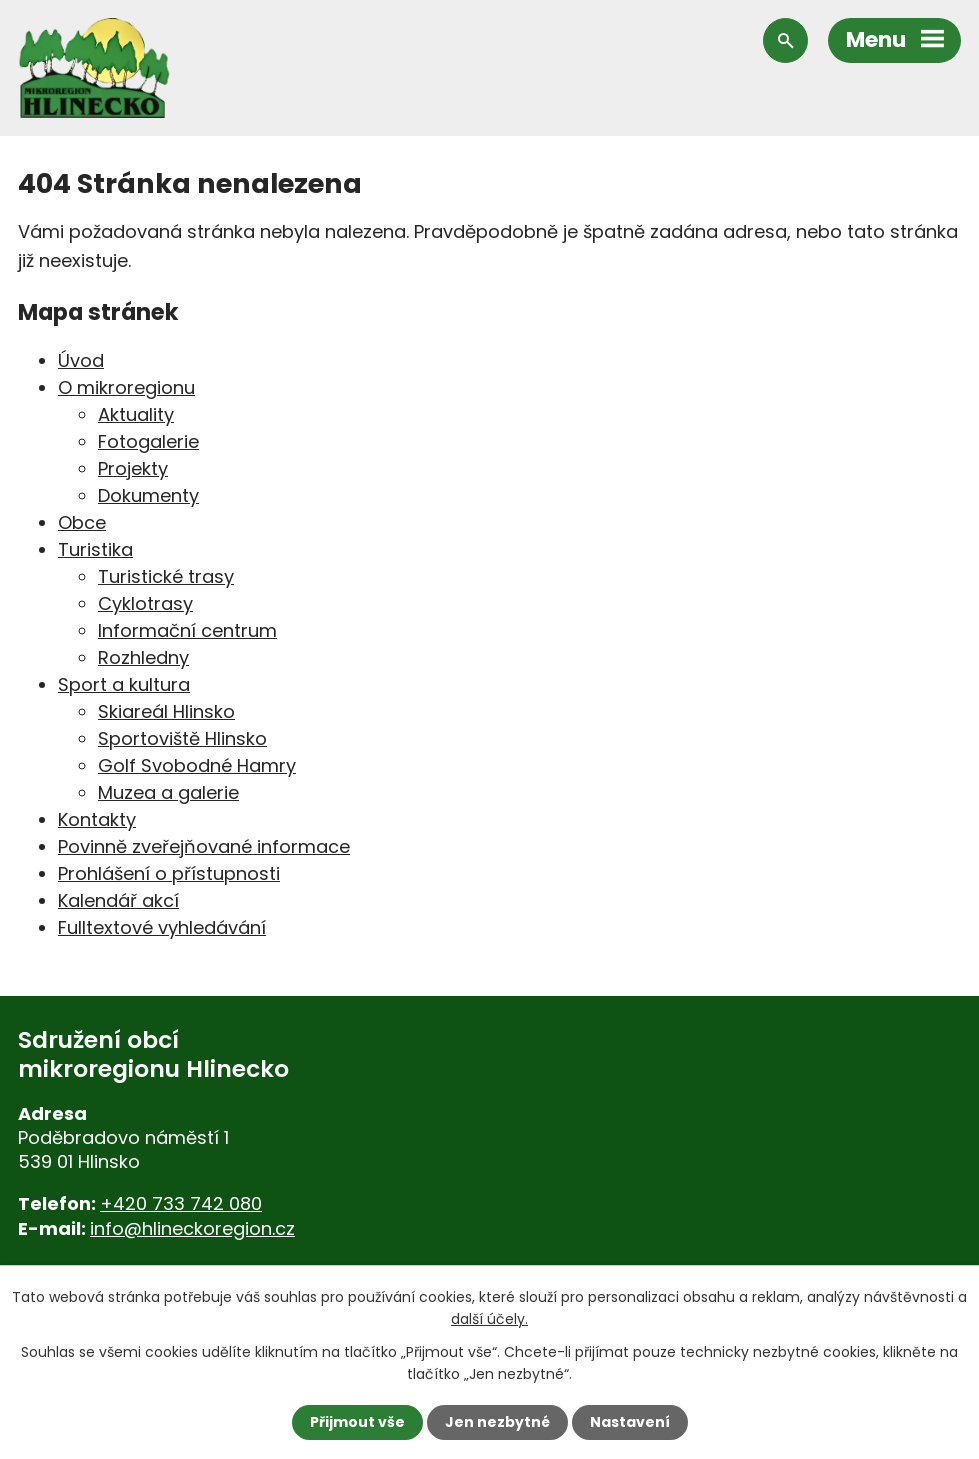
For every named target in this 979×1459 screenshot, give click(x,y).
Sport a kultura (124, 684)
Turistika (95, 549)
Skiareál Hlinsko (166, 711)
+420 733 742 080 (181, 1203)
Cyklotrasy (145, 603)
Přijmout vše (357, 1422)
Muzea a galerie (168, 792)
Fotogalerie (148, 441)
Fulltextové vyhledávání (162, 927)
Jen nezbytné (497, 1422)
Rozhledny (143, 657)
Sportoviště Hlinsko (182, 738)
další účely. (489, 1319)
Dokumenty (148, 495)
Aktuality (136, 414)
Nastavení (630, 1422)
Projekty (133, 468)
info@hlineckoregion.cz (192, 1228)
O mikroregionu (126, 387)
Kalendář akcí (118, 900)
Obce (82, 522)
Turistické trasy (166, 576)
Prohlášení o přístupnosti (169, 873)
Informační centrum (187, 630)
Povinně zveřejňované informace (204, 846)
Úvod (81, 360)
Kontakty (97, 819)
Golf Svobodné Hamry (197, 765)
